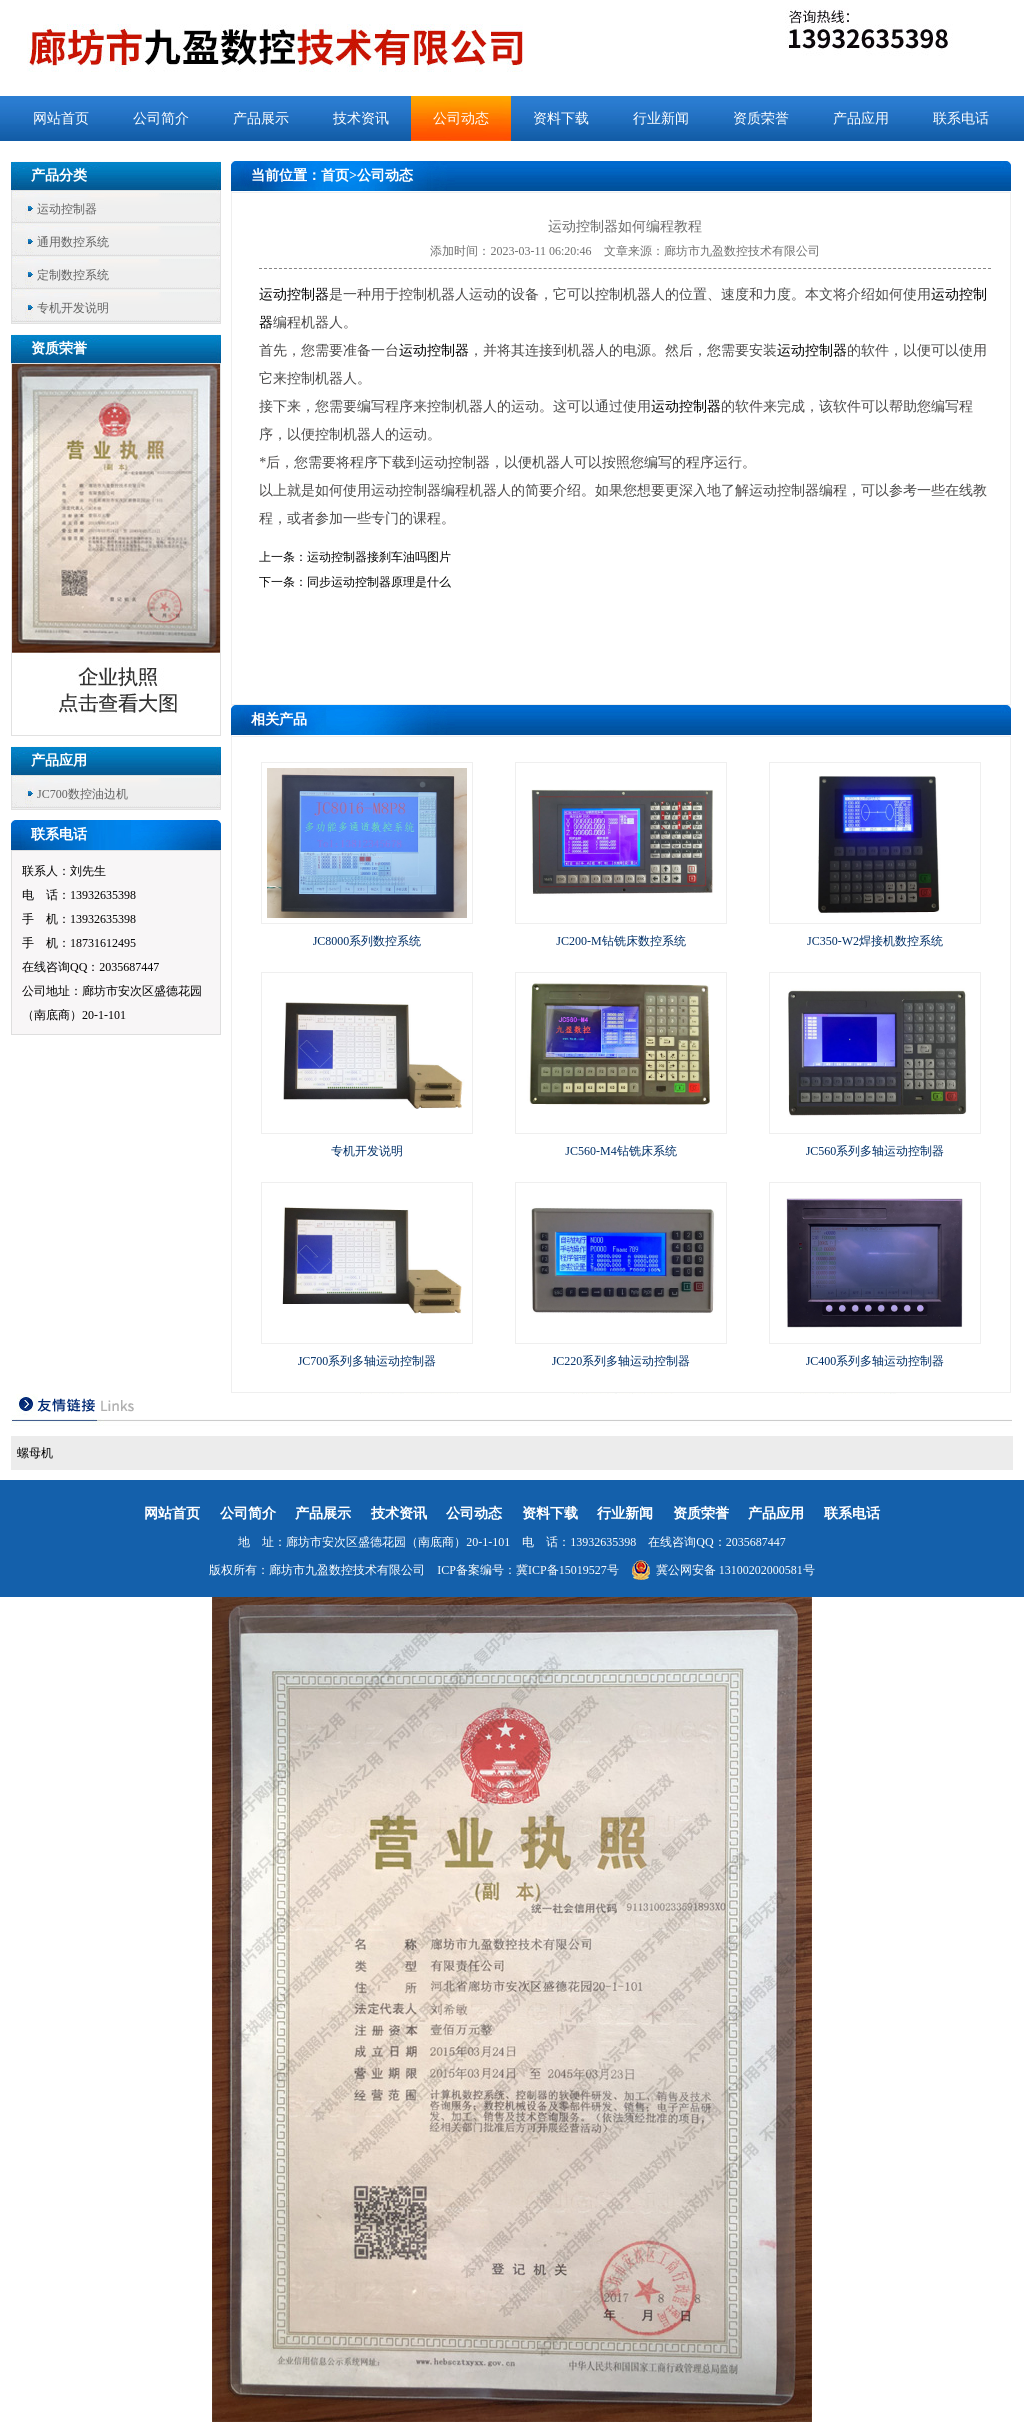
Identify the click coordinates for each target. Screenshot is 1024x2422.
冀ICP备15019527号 (567, 1570)
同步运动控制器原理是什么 (379, 582)
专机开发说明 (73, 308)
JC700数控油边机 (82, 794)
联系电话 (961, 118)
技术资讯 (361, 118)
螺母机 (35, 1453)
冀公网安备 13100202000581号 (723, 1570)
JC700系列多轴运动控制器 (367, 1361)
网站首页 (61, 118)
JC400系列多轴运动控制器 (875, 1361)
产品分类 (59, 175)
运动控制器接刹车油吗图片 (379, 557)
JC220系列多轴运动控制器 (621, 1361)
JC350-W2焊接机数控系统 (875, 941)
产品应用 (861, 118)
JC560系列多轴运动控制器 (875, 1151)
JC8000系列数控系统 (367, 941)
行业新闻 (661, 118)
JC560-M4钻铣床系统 (620, 1151)
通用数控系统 (73, 242)
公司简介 (161, 118)
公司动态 (461, 118)
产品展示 (261, 118)
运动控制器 (67, 209)
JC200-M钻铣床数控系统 (620, 941)
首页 (335, 175)
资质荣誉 (761, 118)
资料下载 (561, 118)
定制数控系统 (73, 275)
